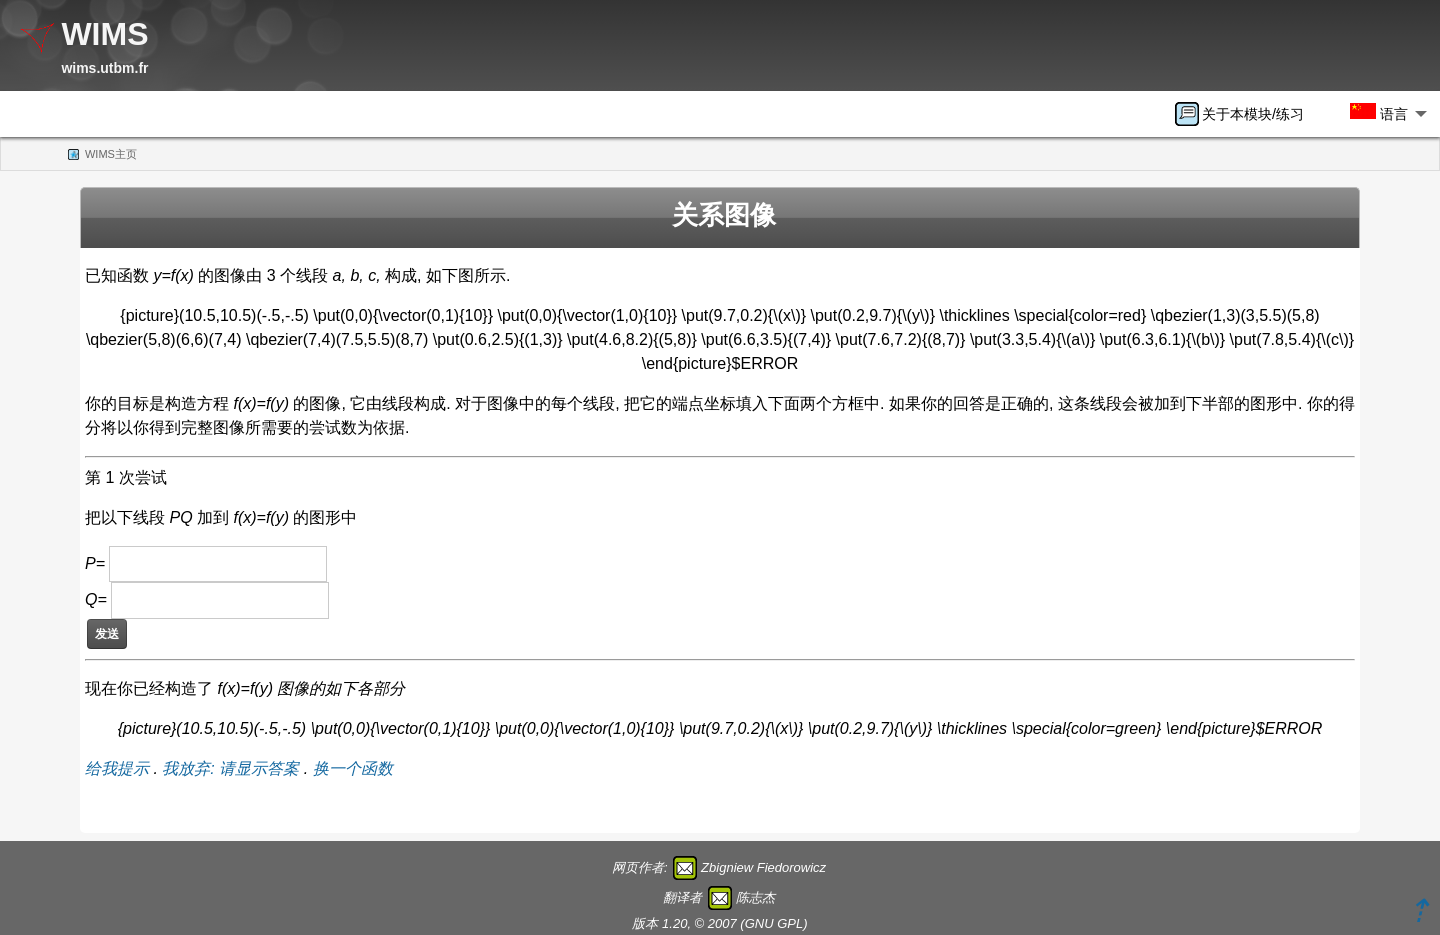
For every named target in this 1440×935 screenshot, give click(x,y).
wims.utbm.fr (104, 68)
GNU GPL (774, 923)
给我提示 (117, 768)
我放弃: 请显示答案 (230, 768)
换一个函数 (353, 768)
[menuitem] (1246, 114)
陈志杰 (755, 897)
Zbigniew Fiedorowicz (763, 867)
